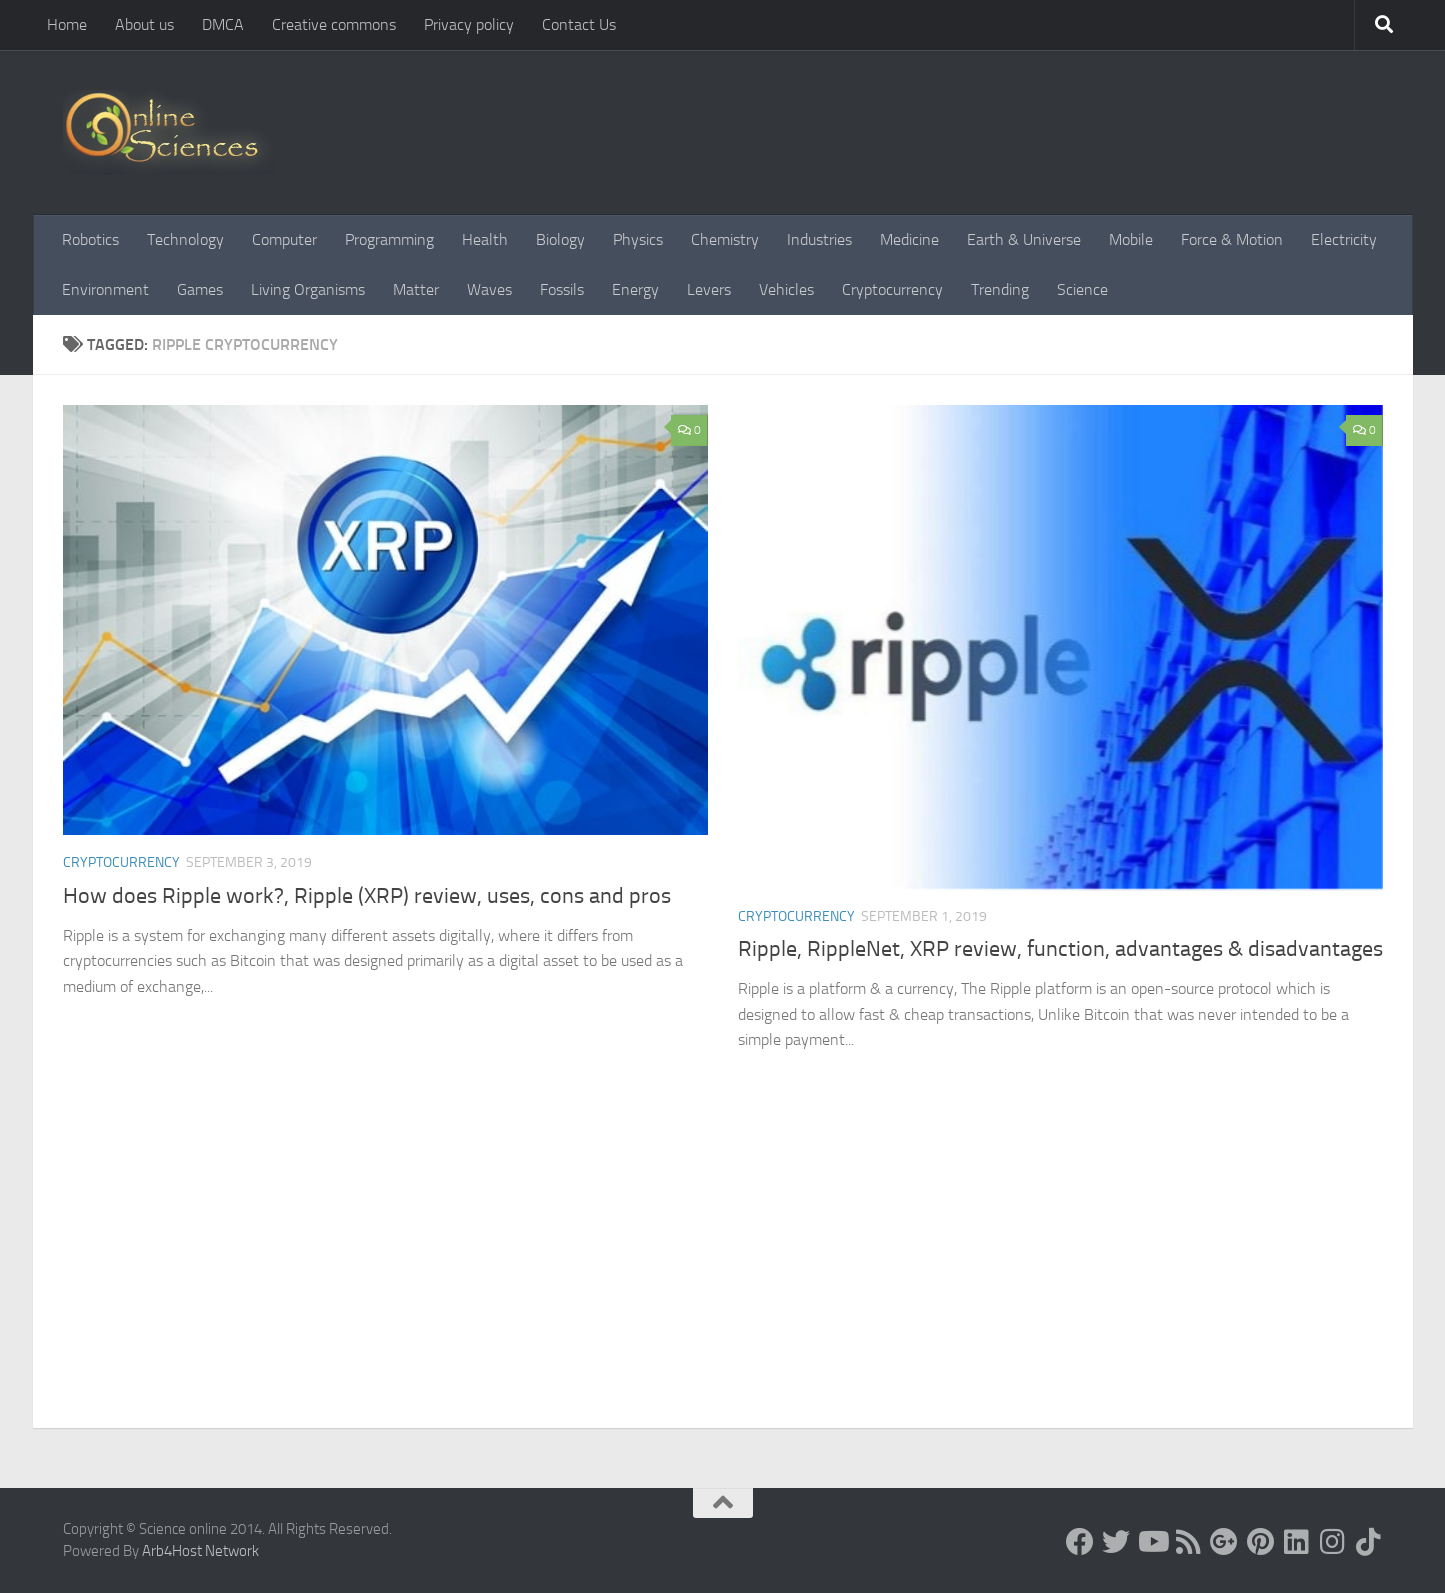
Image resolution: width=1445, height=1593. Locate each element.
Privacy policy (469, 24)
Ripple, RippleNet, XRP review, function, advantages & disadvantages (1060, 949)
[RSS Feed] (1188, 1542)
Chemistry (725, 239)
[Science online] (1080, 1542)
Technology (185, 239)
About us (144, 24)
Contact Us (579, 24)
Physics (638, 239)
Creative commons (334, 24)
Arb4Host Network (200, 1551)
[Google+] (1224, 1542)
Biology (560, 239)
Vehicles (786, 289)
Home (67, 24)
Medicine (909, 239)
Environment (105, 289)
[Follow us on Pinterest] (1260, 1542)
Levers (709, 289)
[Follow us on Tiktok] (1368, 1542)
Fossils (562, 289)
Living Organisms (308, 289)
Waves (489, 289)
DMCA (223, 24)
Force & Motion (1232, 239)
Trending (1000, 289)
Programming (389, 239)
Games (200, 289)
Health (485, 239)
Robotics (90, 239)
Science (1082, 289)
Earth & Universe (1024, 239)
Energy (635, 289)
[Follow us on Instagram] (1332, 1542)
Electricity (1344, 239)
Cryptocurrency (892, 289)
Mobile (1131, 239)
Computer (284, 239)
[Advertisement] (723, 1278)
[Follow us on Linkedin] (1296, 1542)
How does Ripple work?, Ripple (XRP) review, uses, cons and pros (367, 896)
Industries (819, 239)
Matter (416, 289)
